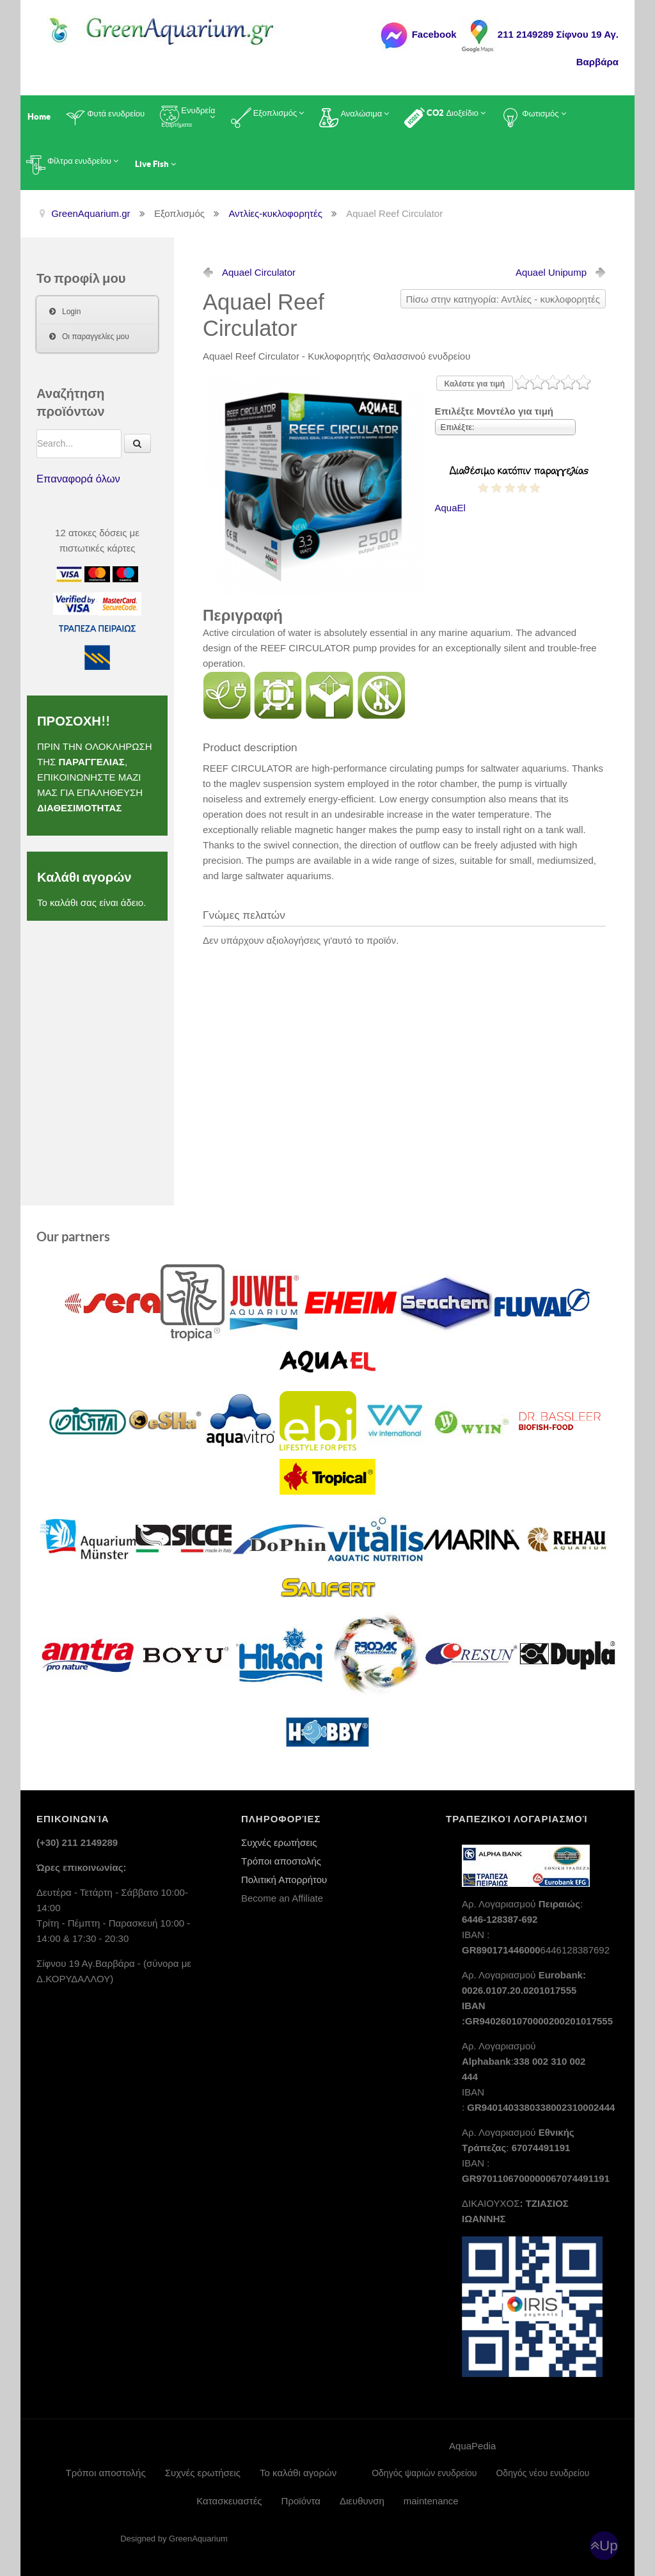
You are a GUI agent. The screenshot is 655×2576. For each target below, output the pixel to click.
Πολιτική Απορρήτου (284, 1879)
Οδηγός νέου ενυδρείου (542, 2473)
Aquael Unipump (551, 272)
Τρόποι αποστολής (281, 1861)
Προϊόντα (300, 2500)
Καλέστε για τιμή (475, 383)
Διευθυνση (362, 2500)
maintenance (431, 2500)
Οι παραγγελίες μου (95, 336)
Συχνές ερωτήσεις (279, 1842)
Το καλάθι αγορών (298, 2472)
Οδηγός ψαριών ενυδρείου (424, 2473)
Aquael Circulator (259, 272)
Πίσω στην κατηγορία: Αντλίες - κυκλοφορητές (503, 299)
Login (71, 311)
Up (608, 2546)
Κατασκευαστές (229, 2500)
